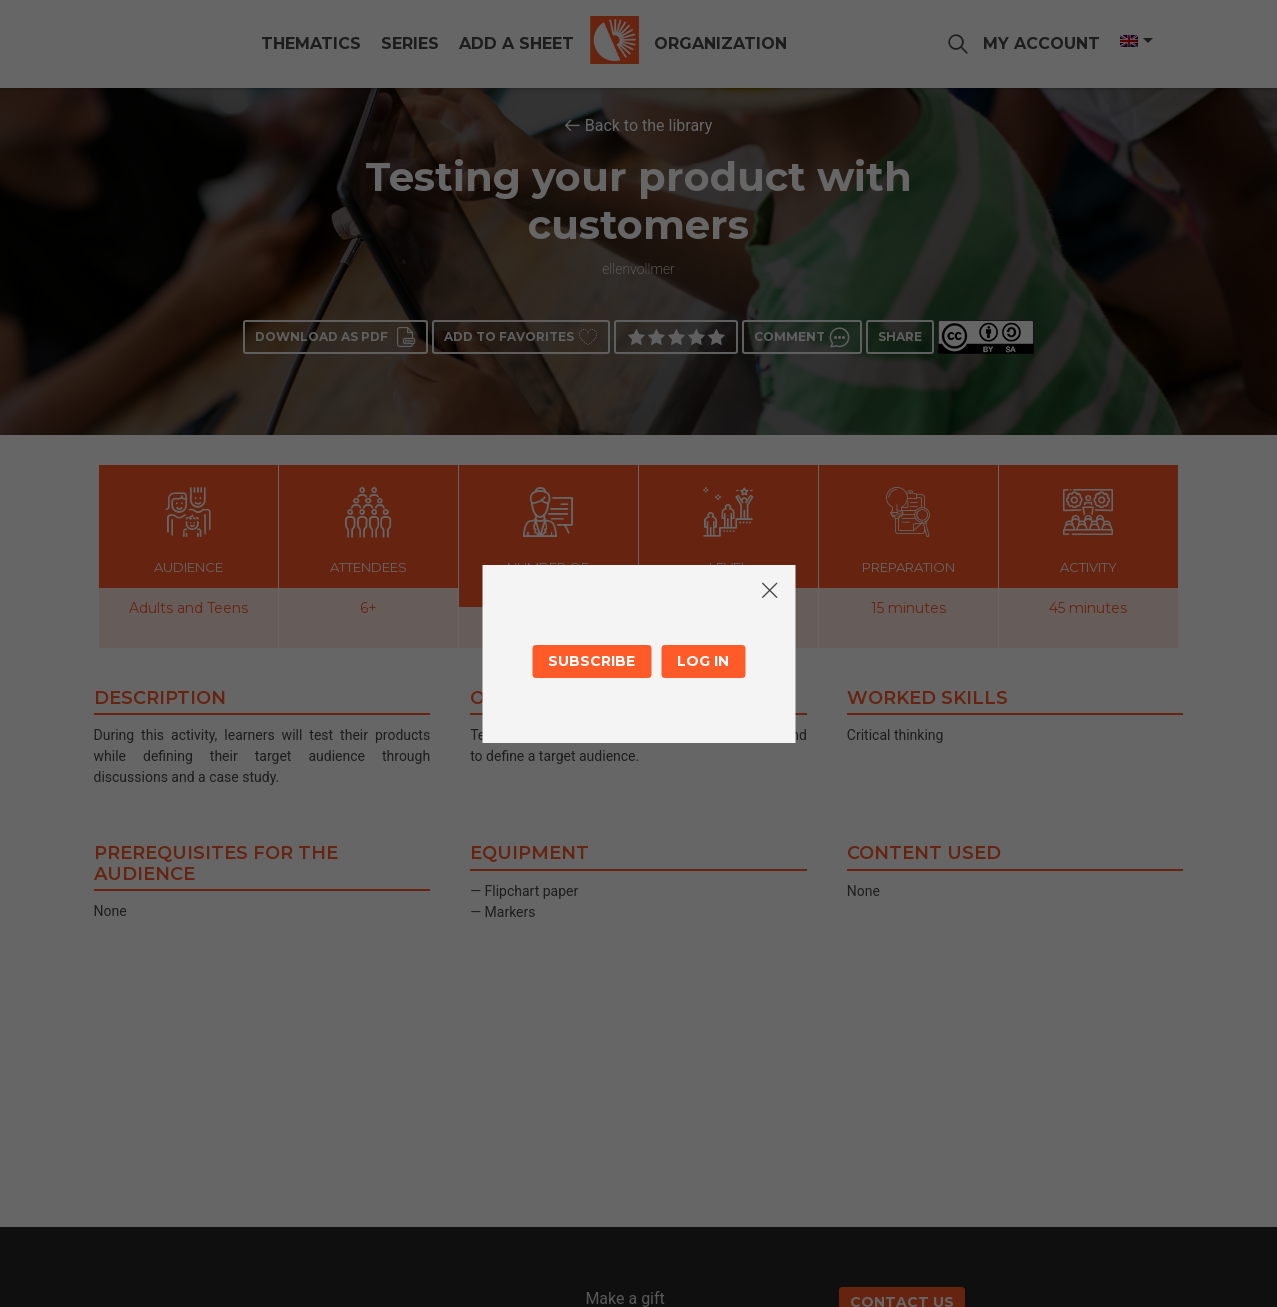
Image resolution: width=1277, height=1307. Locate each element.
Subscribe (591, 661)
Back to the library (649, 125)
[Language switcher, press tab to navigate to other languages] (1135, 41)
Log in (703, 661)
